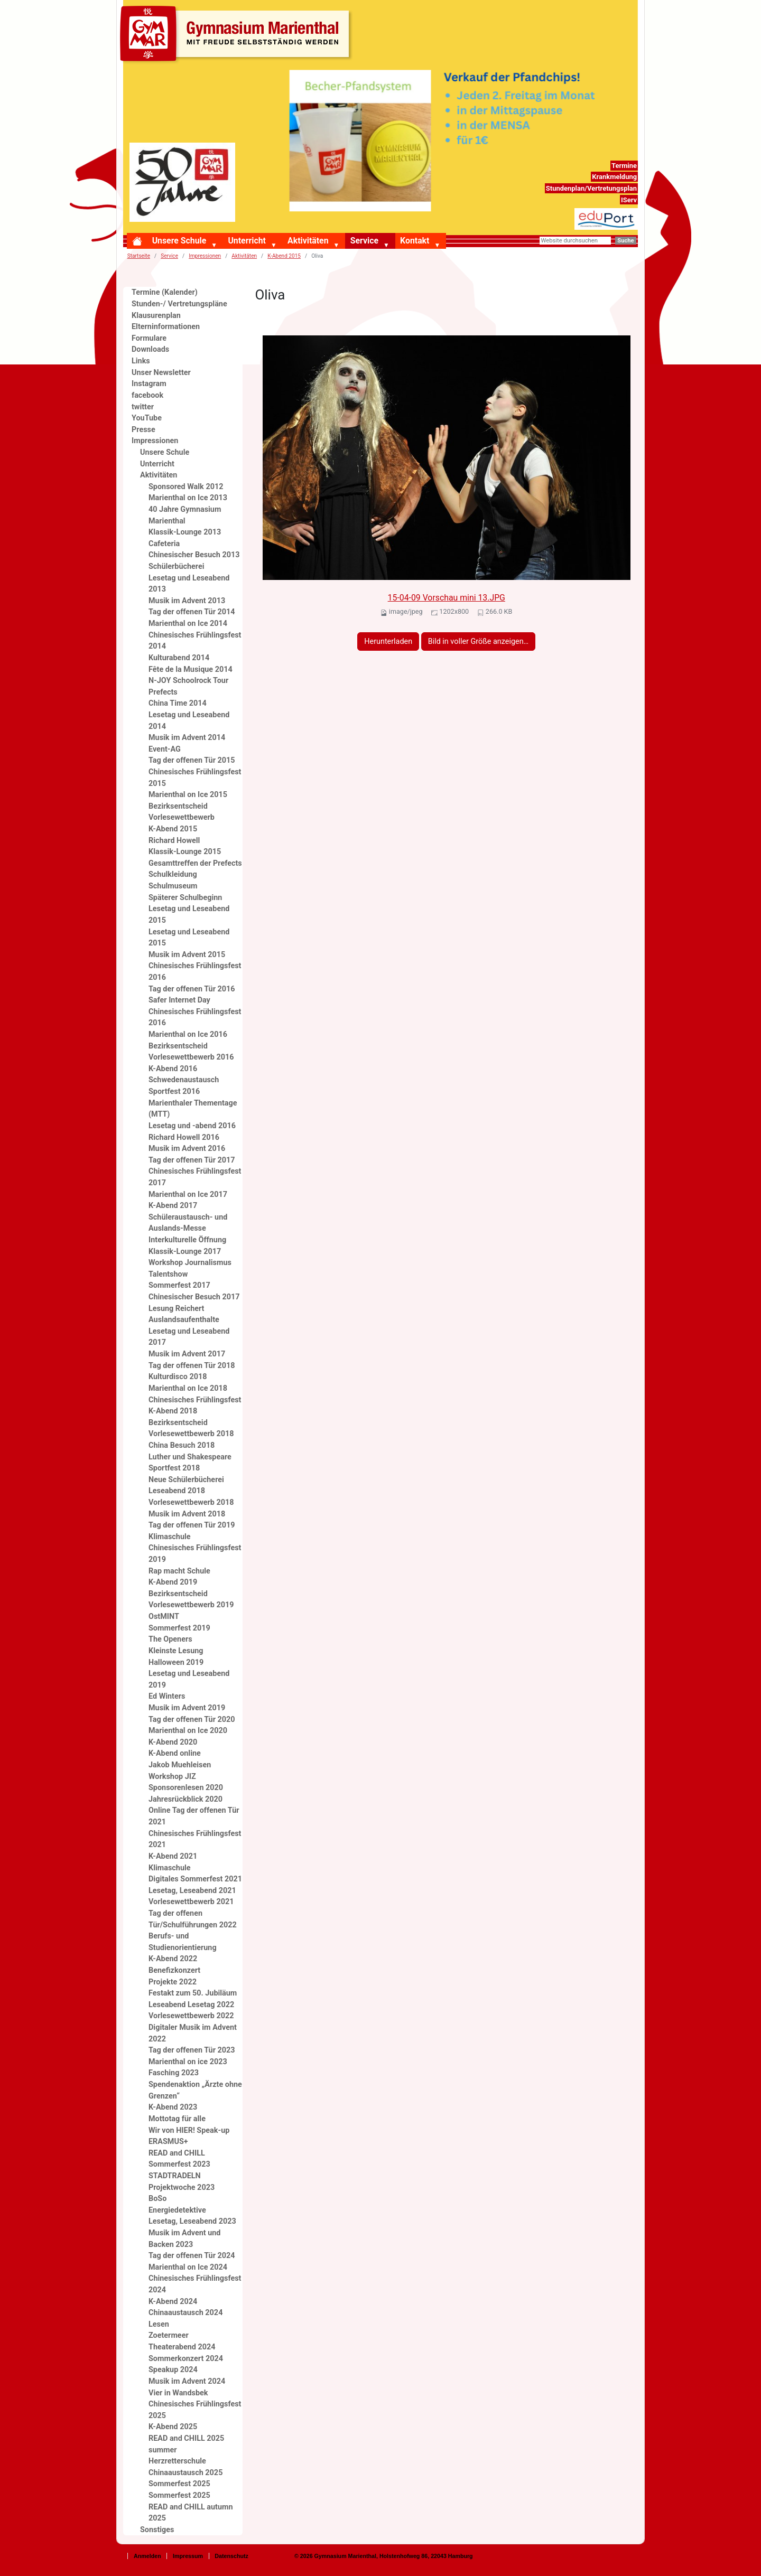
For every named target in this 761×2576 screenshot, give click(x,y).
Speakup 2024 (173, 2369)
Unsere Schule (179, 241)
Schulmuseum (173, 886)
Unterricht (246, 241)
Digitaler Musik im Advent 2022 (193, 2033)
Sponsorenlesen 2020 (186, 1787)
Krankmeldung (614, 177)
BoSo (157, 2198)
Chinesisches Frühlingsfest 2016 (195, 971)
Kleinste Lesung (176, 1650)
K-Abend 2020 (173, 1742)
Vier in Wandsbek (178, 2392)
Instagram (149, 383)
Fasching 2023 (174, 2072)
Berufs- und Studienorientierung (183, 1942)
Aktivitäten (307, 241)
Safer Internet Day (179, 1000)
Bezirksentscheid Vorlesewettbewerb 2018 (191, 1428)
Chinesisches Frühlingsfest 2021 (195, 1839)
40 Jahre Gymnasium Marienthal (185, 515)
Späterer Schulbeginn (185, 897)
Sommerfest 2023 (179, 2164)
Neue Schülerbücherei (186, 1479)
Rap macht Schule (179, 1571)
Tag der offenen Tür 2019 (192, 1525)
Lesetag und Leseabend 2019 (189, 1679)
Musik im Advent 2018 (187, 1514)
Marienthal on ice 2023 (188, 2061)
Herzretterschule (177, 2461)
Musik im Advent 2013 (187, 600)
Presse (143, 429)
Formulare (149, 338)
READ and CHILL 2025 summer (186, 2444)
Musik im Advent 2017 (187, 1354)
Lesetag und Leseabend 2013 (189, 584)
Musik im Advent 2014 (187, 737)
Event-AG (165, 749)
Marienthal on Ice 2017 (188, 1194)
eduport (624, 214)
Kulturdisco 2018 (178, 1376)
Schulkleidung (173, 874)
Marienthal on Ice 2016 (188, 1034)
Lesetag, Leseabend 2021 (192, 1890)
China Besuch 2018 (182, 1445)
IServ (629, 200)
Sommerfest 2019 (179, 1628)
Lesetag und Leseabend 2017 (189, 1337)
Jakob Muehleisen (180, 1764)
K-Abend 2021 (173, 1856)
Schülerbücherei (177, 566)
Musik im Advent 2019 (187, 1707)
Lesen (159, 2324)
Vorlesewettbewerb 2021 (191, 1901)
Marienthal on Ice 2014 (188, 623)
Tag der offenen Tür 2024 (192, 2255)
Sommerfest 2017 (179, 1285)
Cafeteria (164, 543)
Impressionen (205, 256)
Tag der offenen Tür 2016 (192, 989)
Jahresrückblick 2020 (185, 1799)
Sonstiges (157, 2529)
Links (141, 361)
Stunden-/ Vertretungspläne (179, 303)
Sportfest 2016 (174, 1091)
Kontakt (414, 241)
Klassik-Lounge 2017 (185, 1251)
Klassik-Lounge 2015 (185, 851)
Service (364, 241)
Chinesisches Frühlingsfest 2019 (195, 1553)
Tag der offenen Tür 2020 (192, 1719)
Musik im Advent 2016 (187, 1148)
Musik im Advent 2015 (187, 954)
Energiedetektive (177, 2210)
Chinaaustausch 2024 (185, 2312)
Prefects (163, 692)
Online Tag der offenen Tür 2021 (194, 1816)
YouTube (147, 418)
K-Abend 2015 (284, 256)
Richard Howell (174, 840)
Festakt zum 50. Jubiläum (193, 1993)
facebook (147, 395)
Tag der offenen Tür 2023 (192, 2050)
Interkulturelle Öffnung (187, 1239)
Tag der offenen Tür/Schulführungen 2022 (193, 1919)
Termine (624, 166)
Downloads (150, 349)
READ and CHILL (177, 2153)
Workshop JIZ (172, 1776)
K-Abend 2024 (173, 2301)
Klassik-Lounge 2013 (185, 532)
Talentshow (168, 1274)
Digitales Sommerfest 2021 (195, 1879)
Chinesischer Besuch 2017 (194, 1296)
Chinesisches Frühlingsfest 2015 (195, 777)
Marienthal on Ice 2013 (188, 497)
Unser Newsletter (161, 372)
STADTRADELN (175, 2175)
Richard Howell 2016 (184, 1137)
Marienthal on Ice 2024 (188, 2267)
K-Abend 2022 (173, 1958)
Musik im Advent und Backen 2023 (184, 2238)
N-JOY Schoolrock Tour (188, 680)
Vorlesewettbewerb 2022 (191, 2015)
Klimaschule (170, 1536)
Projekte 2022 (173, 1982)
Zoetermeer (169, 2335)
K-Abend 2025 (173, 2426)
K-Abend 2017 (173, 1205)
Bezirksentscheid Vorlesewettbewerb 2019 (191, 1599)
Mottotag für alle (177, 2118)
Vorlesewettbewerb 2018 (191, 1502)
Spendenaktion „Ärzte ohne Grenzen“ (195, 2090)
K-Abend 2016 (173, 1068)
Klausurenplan (156, 315)
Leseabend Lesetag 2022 (191, 2004)
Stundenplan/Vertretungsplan (591, 188)
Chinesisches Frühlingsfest (195, 1399)
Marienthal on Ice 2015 (188, 794)
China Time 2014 (178, 703)
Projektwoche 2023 (182, 2187)
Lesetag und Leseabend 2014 (189, 720)
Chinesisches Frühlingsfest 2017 (195, 1177)
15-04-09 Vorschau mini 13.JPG (446, 598)
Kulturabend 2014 (179, 657)
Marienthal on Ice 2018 (188, 1388)
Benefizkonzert (174, 1970)
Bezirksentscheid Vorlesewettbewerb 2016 (191, 1052)
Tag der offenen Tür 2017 (192, 1160)
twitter (143, 406)
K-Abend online (175, 1753)
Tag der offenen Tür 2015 (192, 760)
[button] (216, 245)
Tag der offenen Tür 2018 (192, 1365)
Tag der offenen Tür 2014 (192, 611)
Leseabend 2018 (177, 1490)
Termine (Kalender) (165, 292)
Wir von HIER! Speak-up (189, 2130)
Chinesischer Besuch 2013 (194, 554)
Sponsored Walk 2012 (186, 486)
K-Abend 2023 (173, 2107)
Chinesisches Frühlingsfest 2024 (195, 2284)
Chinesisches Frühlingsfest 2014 (195, 641)
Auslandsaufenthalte (184, 1319)
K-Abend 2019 (173, 1582)
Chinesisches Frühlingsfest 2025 (195, 2410)
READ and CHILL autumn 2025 (191, 2513)
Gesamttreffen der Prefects (195, 863)
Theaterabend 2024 (182, 2347)
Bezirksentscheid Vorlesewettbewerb (182, 812)
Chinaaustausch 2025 (185, 2472)
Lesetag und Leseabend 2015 (189, 914)
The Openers (170, 1639)
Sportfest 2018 (174, 1468)
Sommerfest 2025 (179, 2483)
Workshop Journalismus (190, 1262)
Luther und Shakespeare (190, 1457)
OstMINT (164, 1616)
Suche (625, 240)
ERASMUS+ (168, 2141)
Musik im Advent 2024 (187, 2381)
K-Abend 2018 (173, 1411)
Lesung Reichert (177, 1308)
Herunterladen (388, 641)
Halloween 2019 (176, 1662)
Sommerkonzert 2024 (186, 2358)
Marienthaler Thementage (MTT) (193, 1109)
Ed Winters (167, 1696)
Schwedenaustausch (184, 1079)
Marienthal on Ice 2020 (188, 1730)
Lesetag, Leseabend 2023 (192, 2221)
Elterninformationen (166, 326)
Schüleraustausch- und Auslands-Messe (188, 1223)
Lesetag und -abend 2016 (192, 1125)
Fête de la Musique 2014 (191, 669)
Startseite (138, 256)
